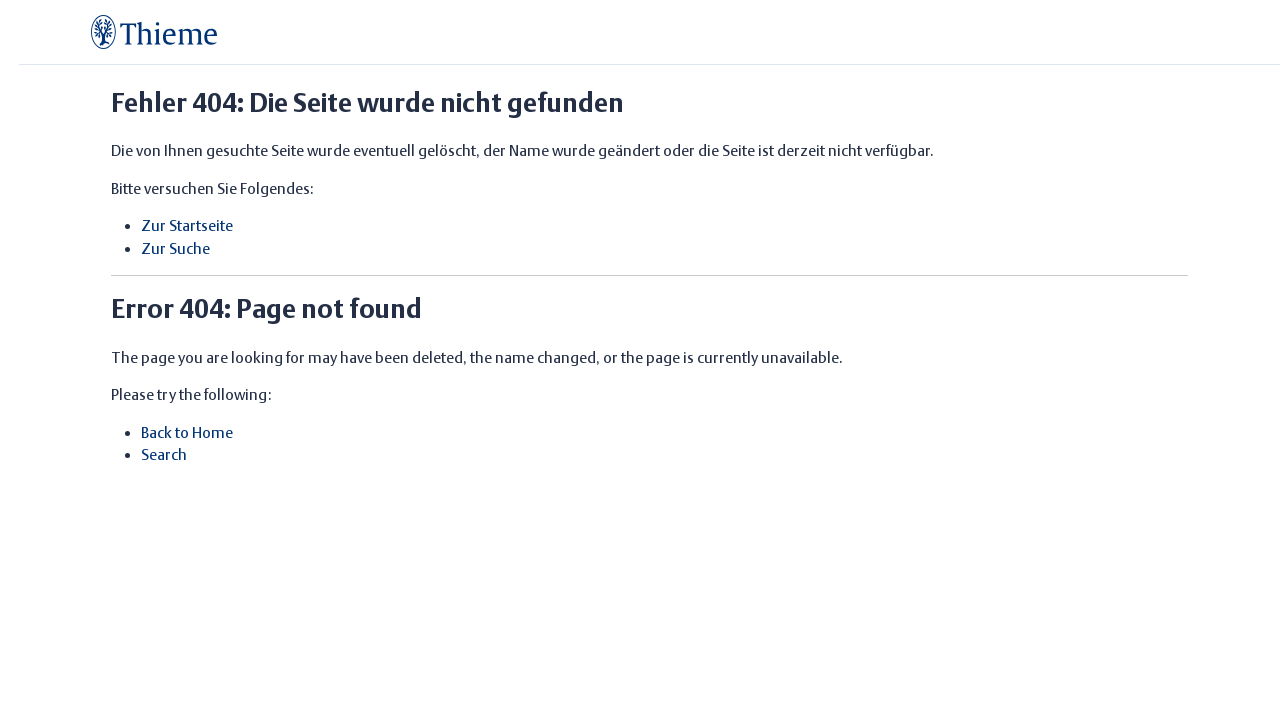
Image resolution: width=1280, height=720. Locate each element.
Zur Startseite (187, 226)
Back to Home (187, 433)
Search (164, 455)
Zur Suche (175, 249)
